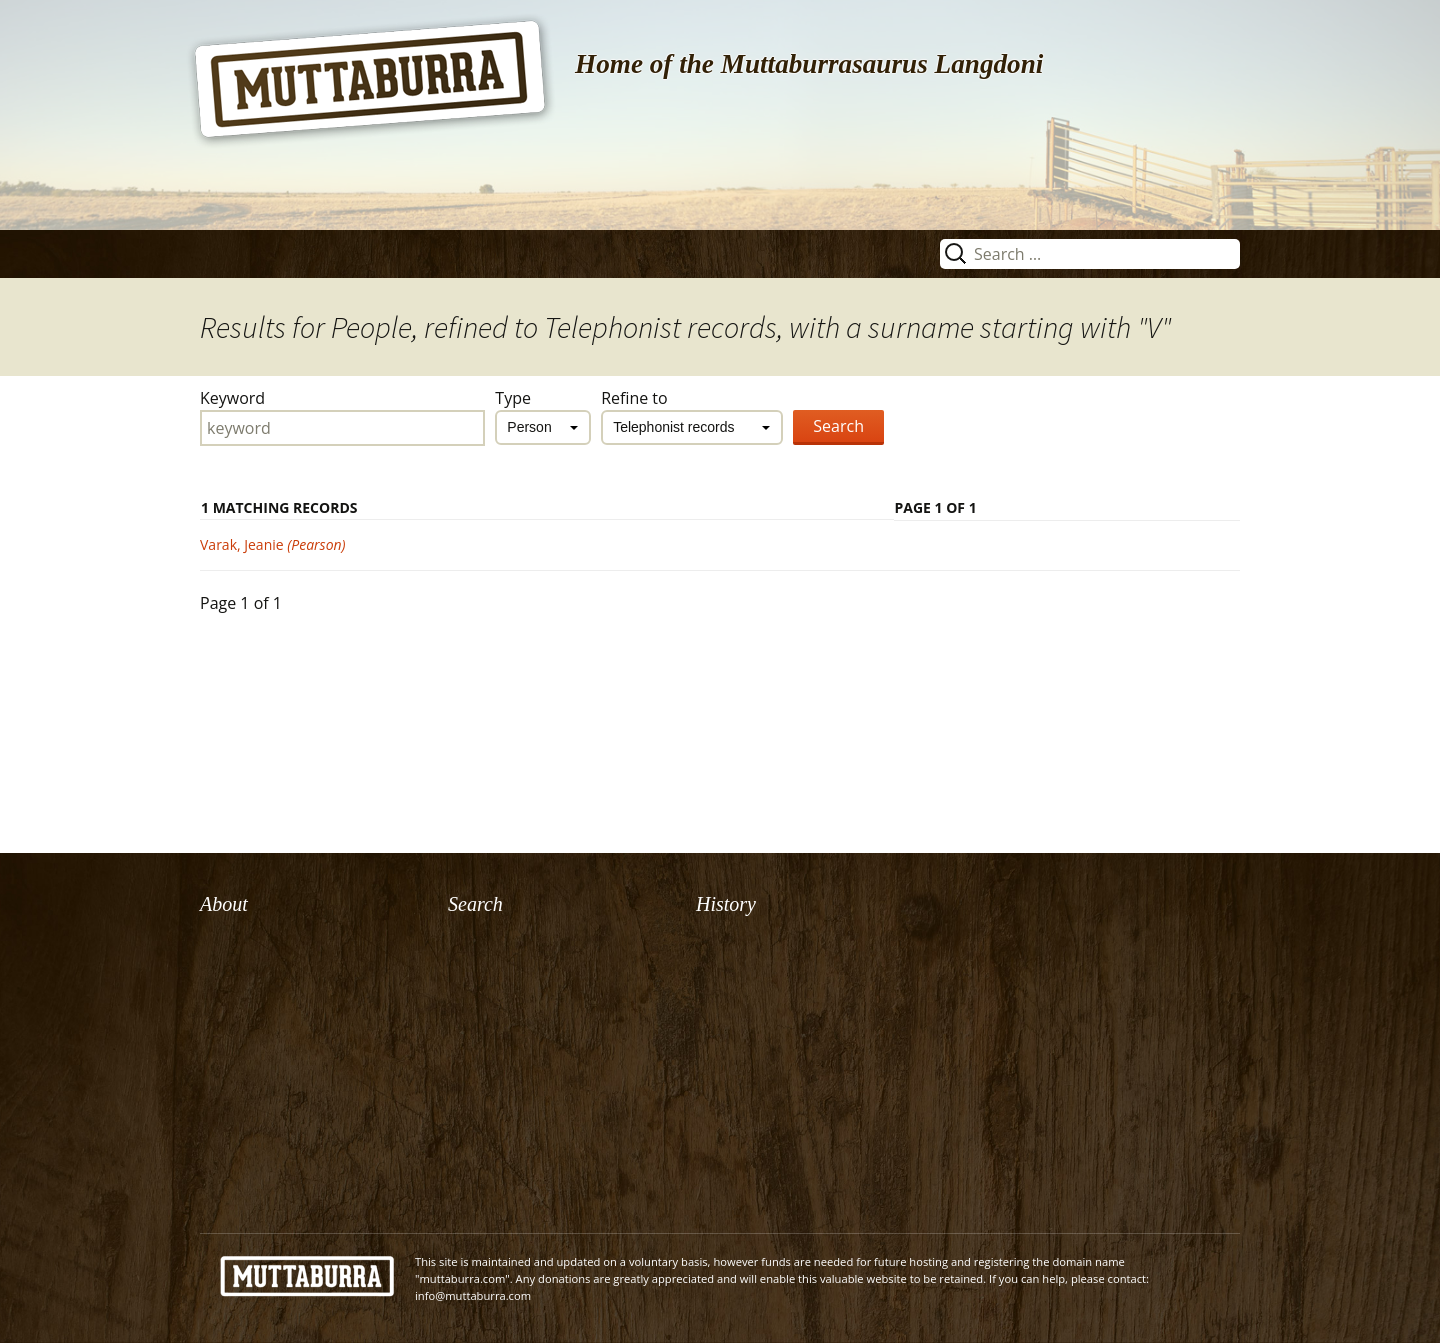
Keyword (232, 398)
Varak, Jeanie (273, 544)
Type (513, 398)
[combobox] (543, 427)
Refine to (634, 398)
